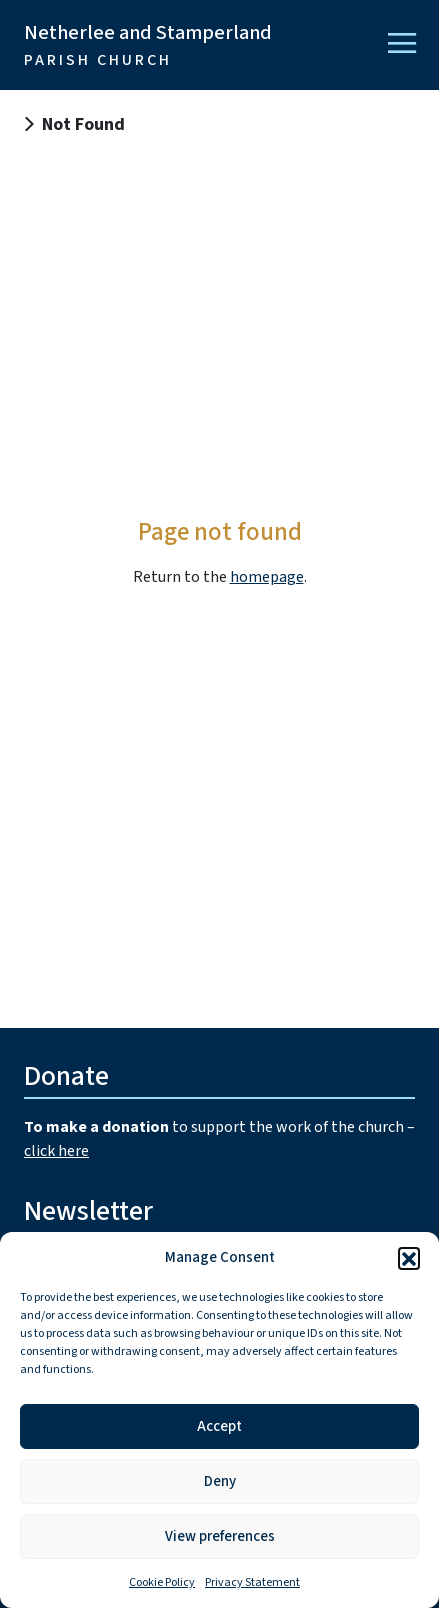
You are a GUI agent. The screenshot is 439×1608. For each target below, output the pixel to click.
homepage (267, 577)
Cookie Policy (162, 1582)
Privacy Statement (252, 1582)
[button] (409, 1258)
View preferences (220, 1536)
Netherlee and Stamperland (148, 45)
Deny (220, 1481)
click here (56, 1151)
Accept (219, 1426)
